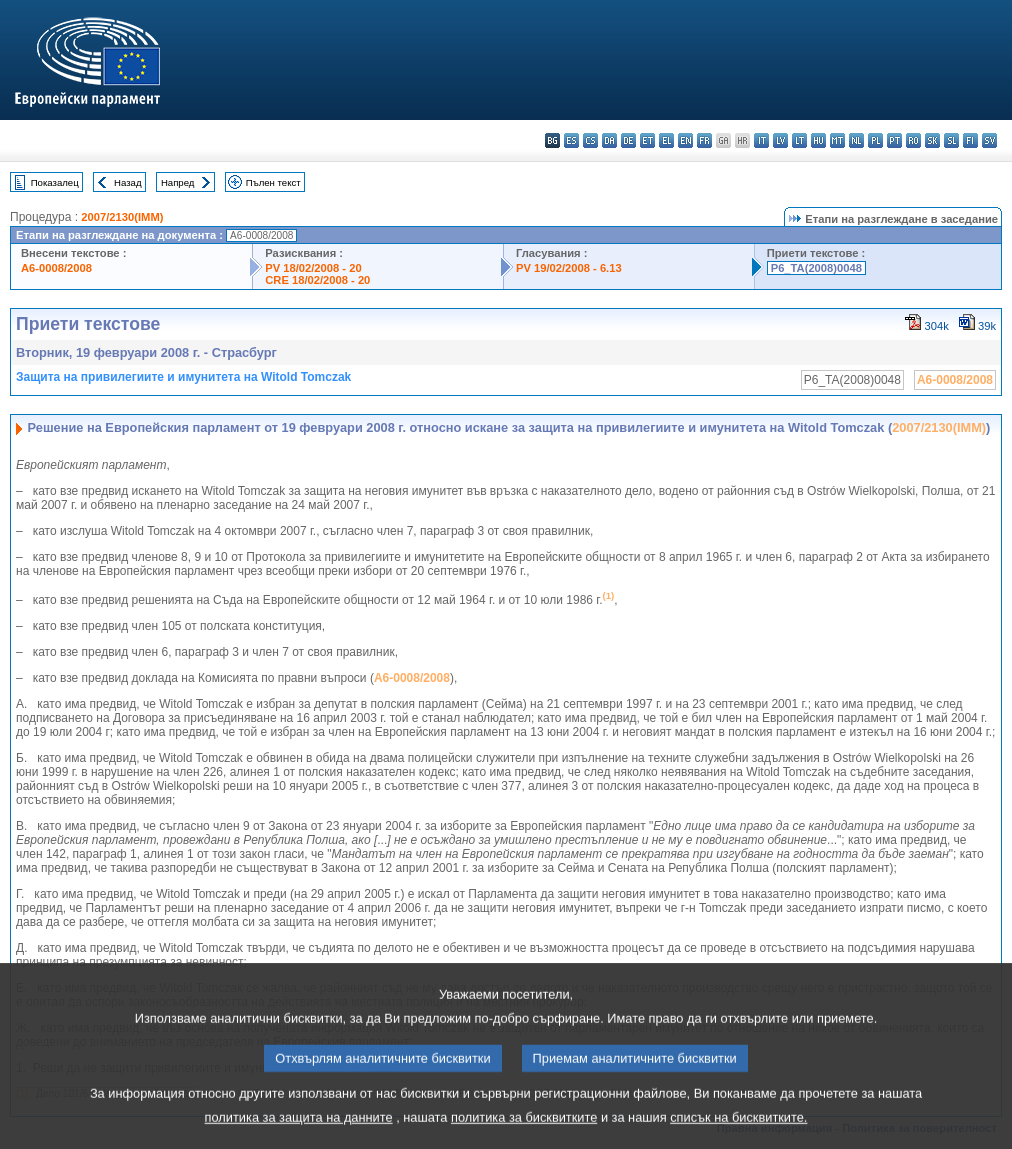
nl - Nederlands (856, 140)
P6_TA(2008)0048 (816, 268)
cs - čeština (590, 140)
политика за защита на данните (299, 1134)
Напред (178, 182)
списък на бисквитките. (738, 1134)
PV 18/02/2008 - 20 (313, 268)
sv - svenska (989, 140)
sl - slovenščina (951, 140)
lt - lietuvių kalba (799, 140)
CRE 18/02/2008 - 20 (317, 280)
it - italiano (761, 140)
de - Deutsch (628, 140)
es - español (571, 140)
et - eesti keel (647, 140)
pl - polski (875, 140)
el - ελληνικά (666, 140)
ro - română (913, 140)
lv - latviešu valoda (780, 140)
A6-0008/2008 (56, 268)
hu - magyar (818, 140)
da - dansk (609, 140)
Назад (128, 182)
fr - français (704, 140)
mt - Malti (837, 140)
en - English (685, 140)
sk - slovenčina (932, 140)
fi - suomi (970, 140)
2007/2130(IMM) (122, 217)
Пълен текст (273, 182)
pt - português (894, 140)
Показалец (55, 182)
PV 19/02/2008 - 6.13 (569, 268)
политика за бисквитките (524, 1134)
